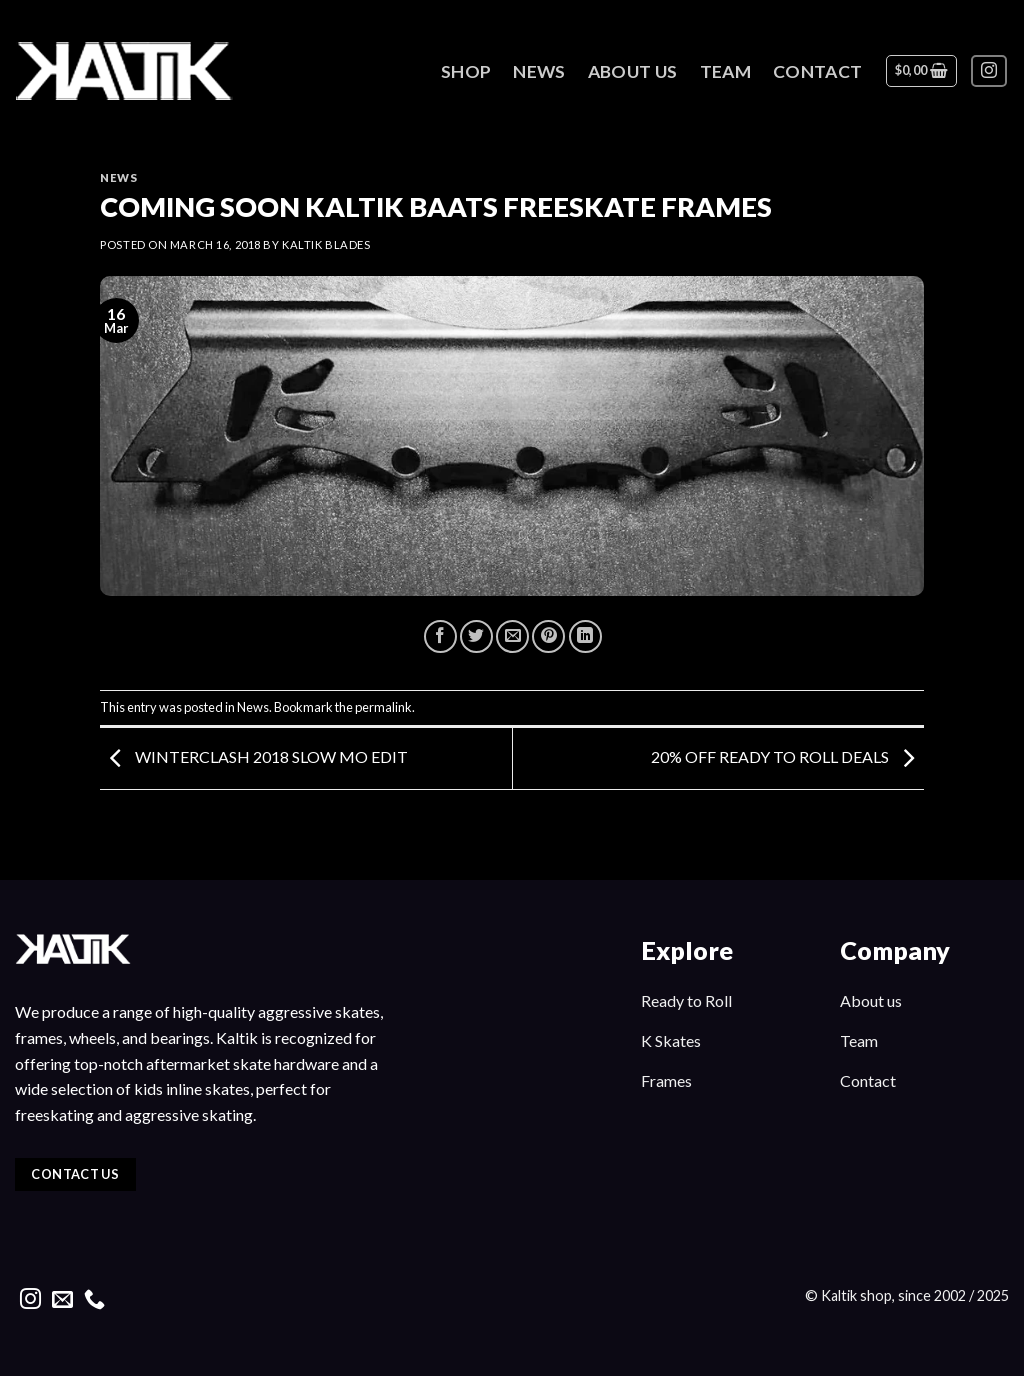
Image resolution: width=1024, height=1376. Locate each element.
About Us (633, 71)
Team (725, 71)
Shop (466, 71)
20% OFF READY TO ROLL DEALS (787, 756)
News (539, 71)
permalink (383, 707)
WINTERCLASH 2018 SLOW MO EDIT (254, 756)
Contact (817, 71)
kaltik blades (326, 244)
